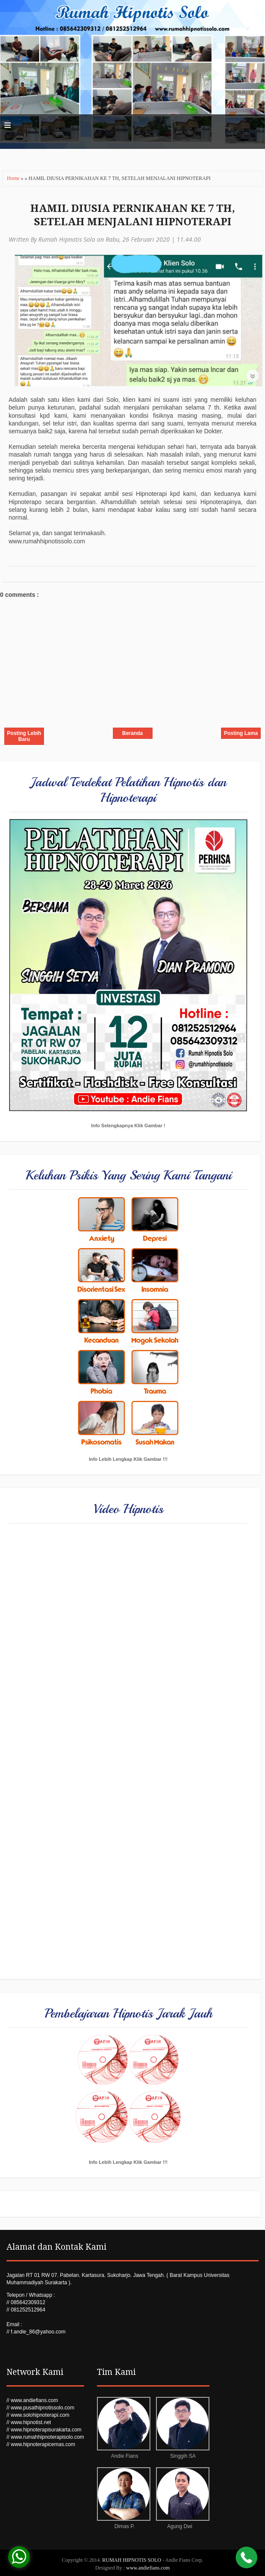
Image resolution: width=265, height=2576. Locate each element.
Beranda (132, 733)
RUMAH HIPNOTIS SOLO (132, 2560)
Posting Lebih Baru (24, 736)
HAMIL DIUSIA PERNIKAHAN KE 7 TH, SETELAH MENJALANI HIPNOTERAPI (132, 215)
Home (14, 178)
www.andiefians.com (148, 2568)
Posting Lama (241, 733)
